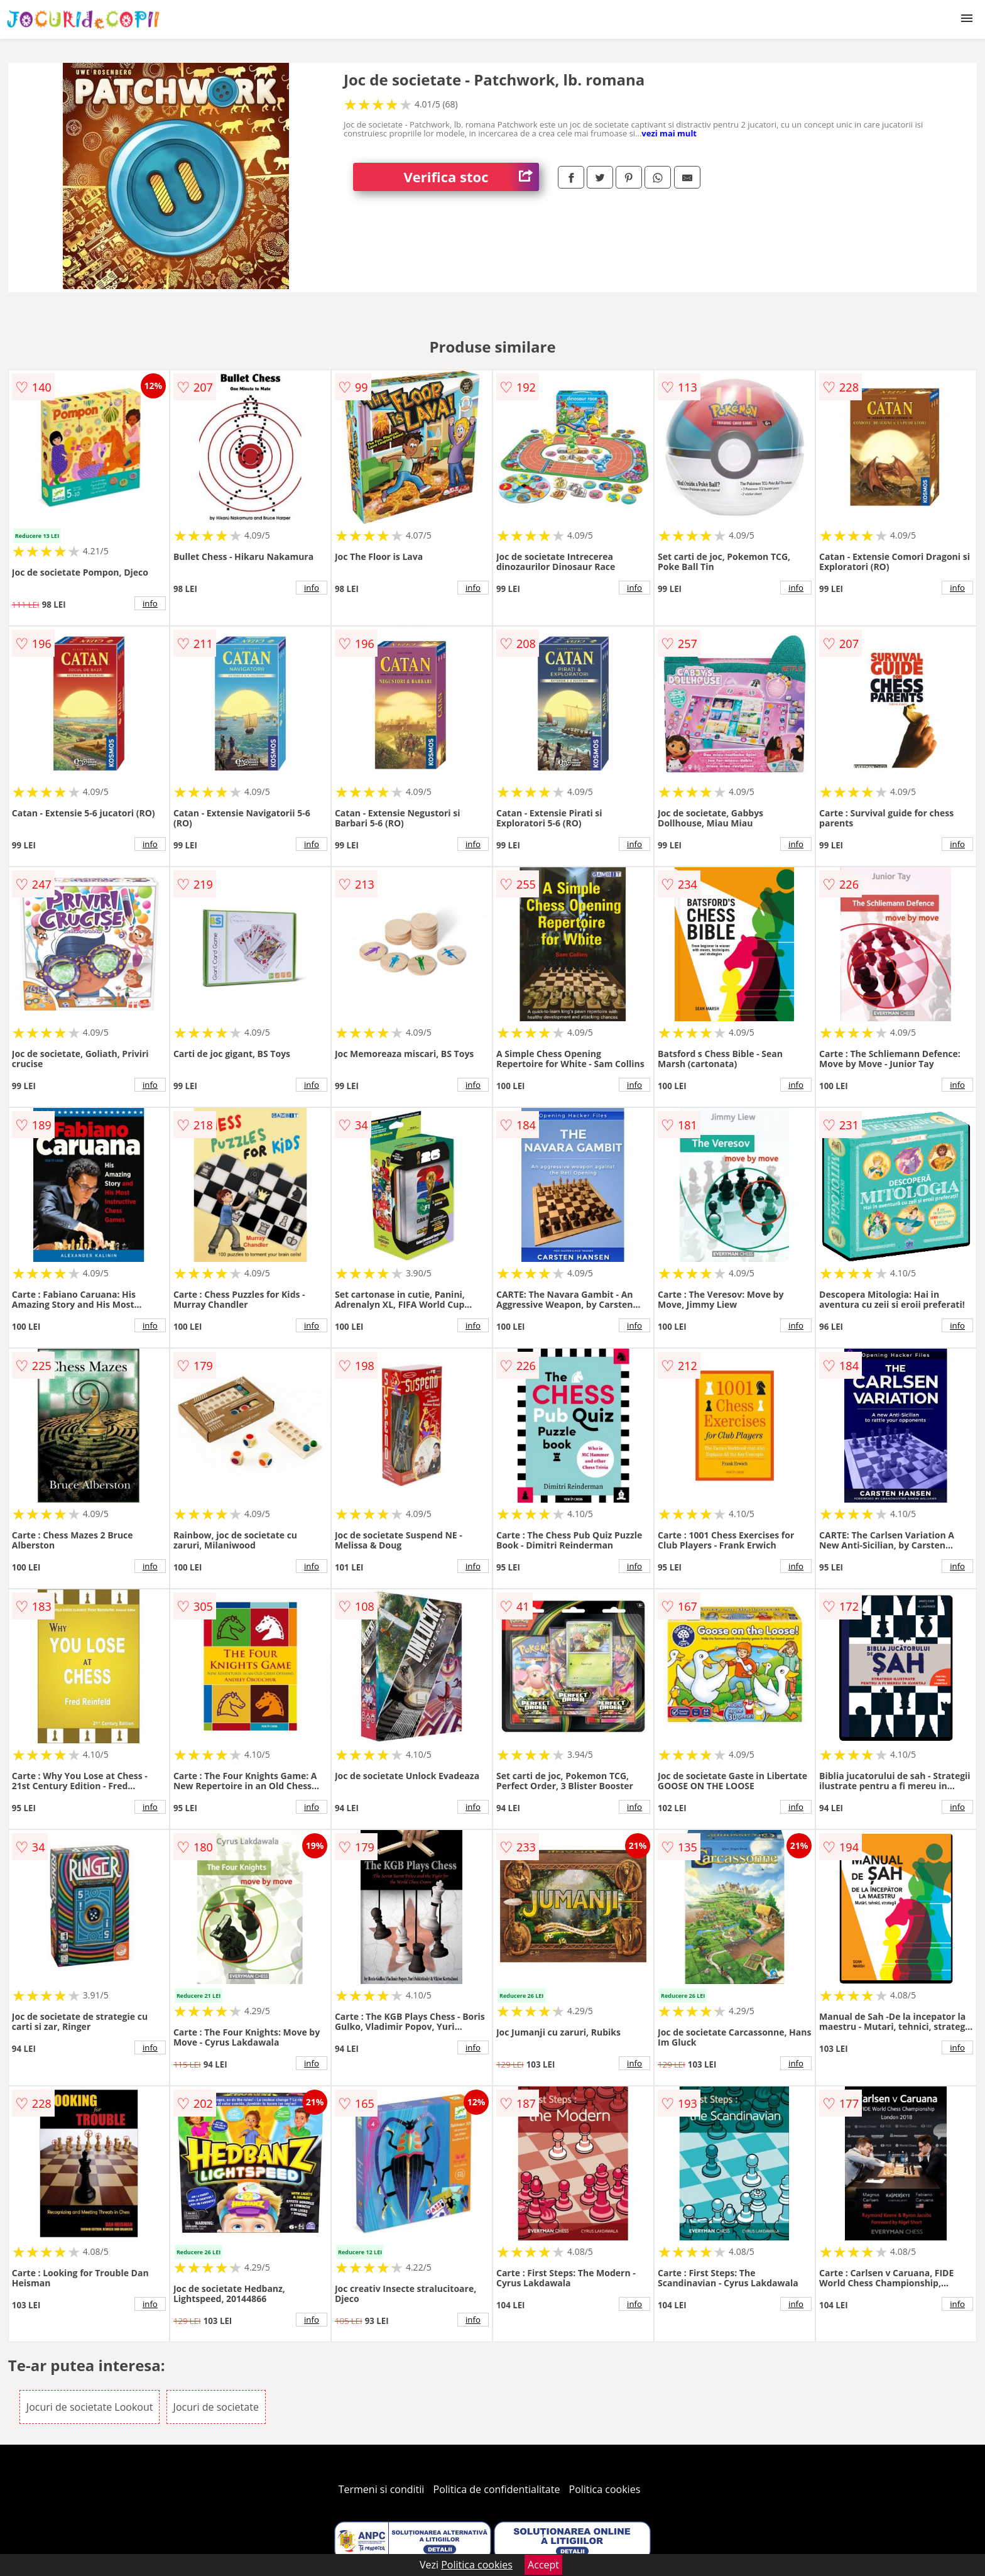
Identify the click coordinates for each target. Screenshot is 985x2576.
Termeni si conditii (382, 2489)
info (150, 603)
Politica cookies (605, 2489)
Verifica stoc (471, 177)
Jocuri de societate (216, 2407)
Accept (543, 2565)
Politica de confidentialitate (496, 2489)
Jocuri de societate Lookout (89, 2407)
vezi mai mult (669, 133)
